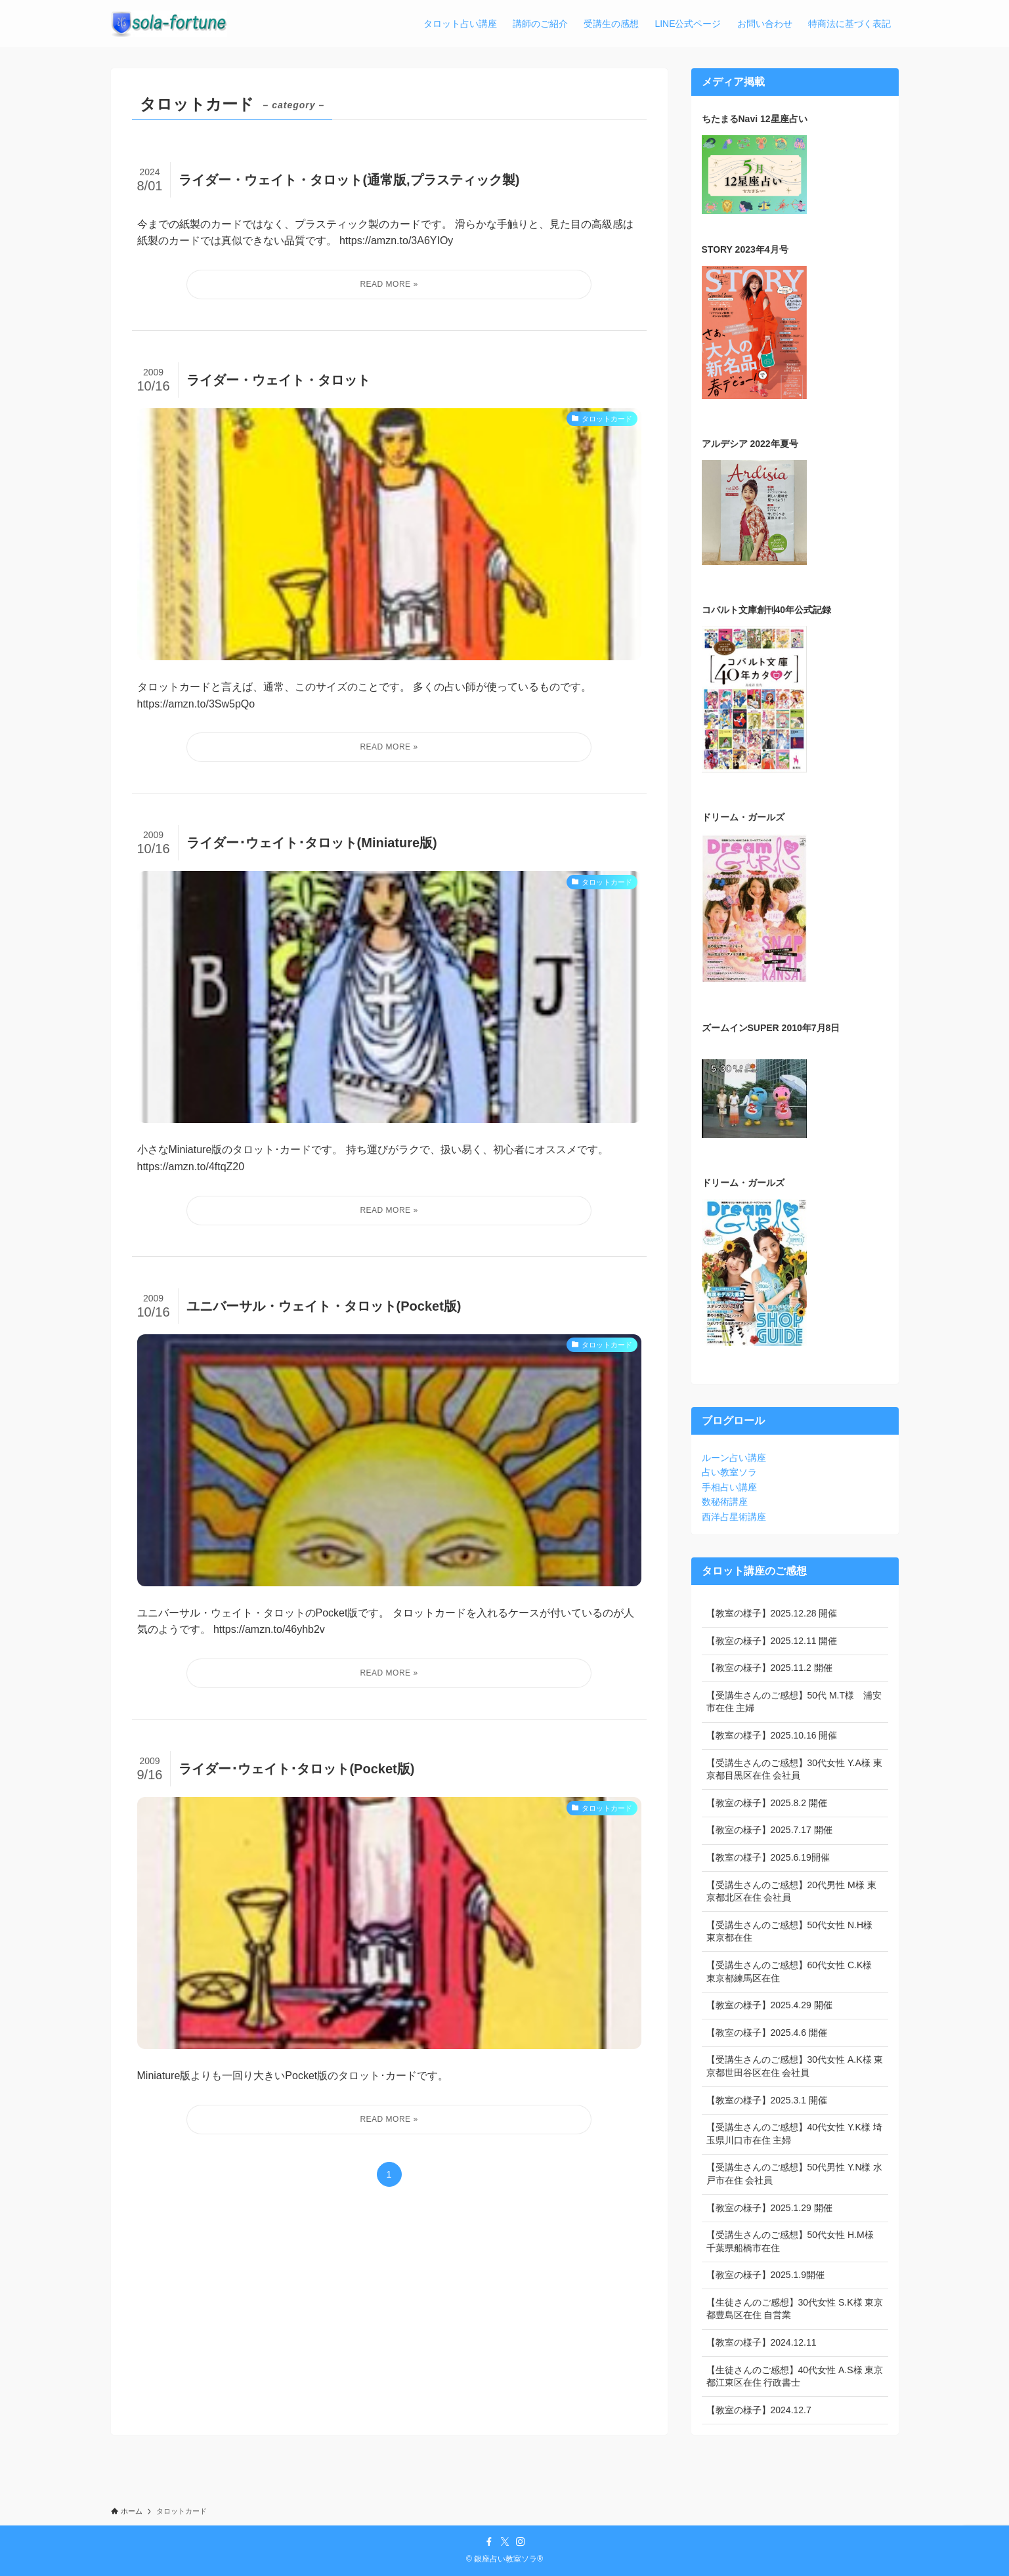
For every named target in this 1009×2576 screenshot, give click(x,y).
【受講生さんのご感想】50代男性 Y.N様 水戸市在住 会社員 (794, 2173)
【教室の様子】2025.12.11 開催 (772, 1641)
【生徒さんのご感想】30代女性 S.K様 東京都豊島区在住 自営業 (795, 2309)
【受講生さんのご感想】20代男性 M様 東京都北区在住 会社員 (791, 1891)
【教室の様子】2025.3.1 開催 (766, 2100)
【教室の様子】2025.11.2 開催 (769, 1667)
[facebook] (489, 2542)
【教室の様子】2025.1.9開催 (765, 2275)
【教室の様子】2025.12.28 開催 (772, 1613)
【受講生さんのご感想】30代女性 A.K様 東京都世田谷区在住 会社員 (795, 2066)
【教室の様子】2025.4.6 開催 (766, 2032)
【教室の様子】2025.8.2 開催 (766, 1803)
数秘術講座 (725, 1501)
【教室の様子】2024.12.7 (758, 2410)
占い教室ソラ (729, 1472)
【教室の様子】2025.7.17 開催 (769, 1830)
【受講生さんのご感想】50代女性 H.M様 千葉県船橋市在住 (790, 2241)
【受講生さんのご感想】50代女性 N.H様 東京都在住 (789, 1931)
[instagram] (520, 2542)
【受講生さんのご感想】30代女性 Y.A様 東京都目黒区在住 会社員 (794, 1769)
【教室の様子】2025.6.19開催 (768, 1857)
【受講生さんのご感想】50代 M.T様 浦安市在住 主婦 (794, 1702)
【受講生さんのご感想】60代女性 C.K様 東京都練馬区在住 (789, 1971)
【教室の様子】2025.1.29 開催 (769, 2208)
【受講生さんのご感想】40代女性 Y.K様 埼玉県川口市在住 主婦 (794, 2133)
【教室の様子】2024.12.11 (761, 2342)
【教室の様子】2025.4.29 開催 (769, 2005)
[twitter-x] (505, 2542)
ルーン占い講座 (734, 1457)
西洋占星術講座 (734, 1516)
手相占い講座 (729, 1487)
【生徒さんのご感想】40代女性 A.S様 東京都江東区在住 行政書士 (795, 2376)
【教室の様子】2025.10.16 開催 (772, 1735)
